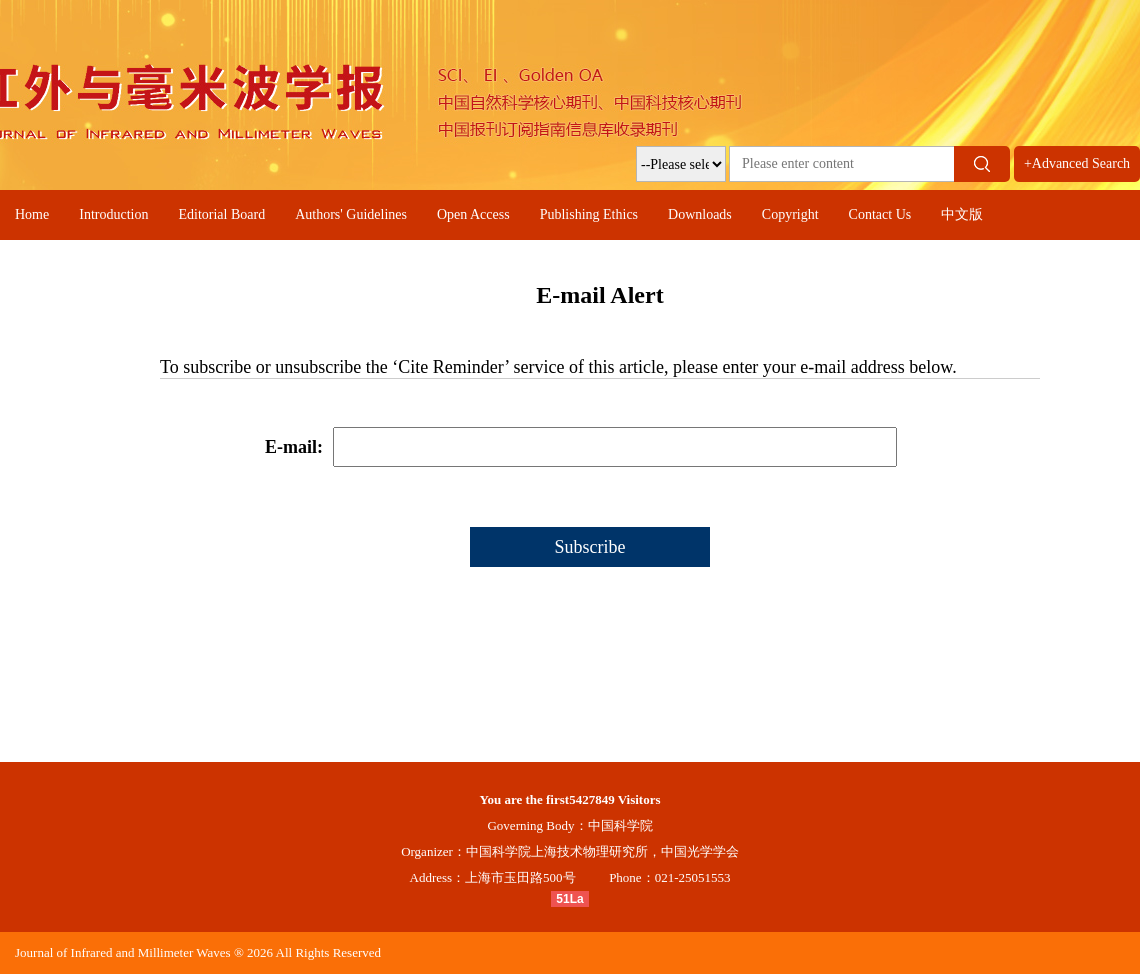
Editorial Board (221, 214)
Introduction (113, 214)
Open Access (473, 214)
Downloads (700, 214)
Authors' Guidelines (351, 214)
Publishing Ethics (589, 214)
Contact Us (880, 214)
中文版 (962, 214)
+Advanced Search (1077, 163)
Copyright (790, 214)
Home (32, 214)
